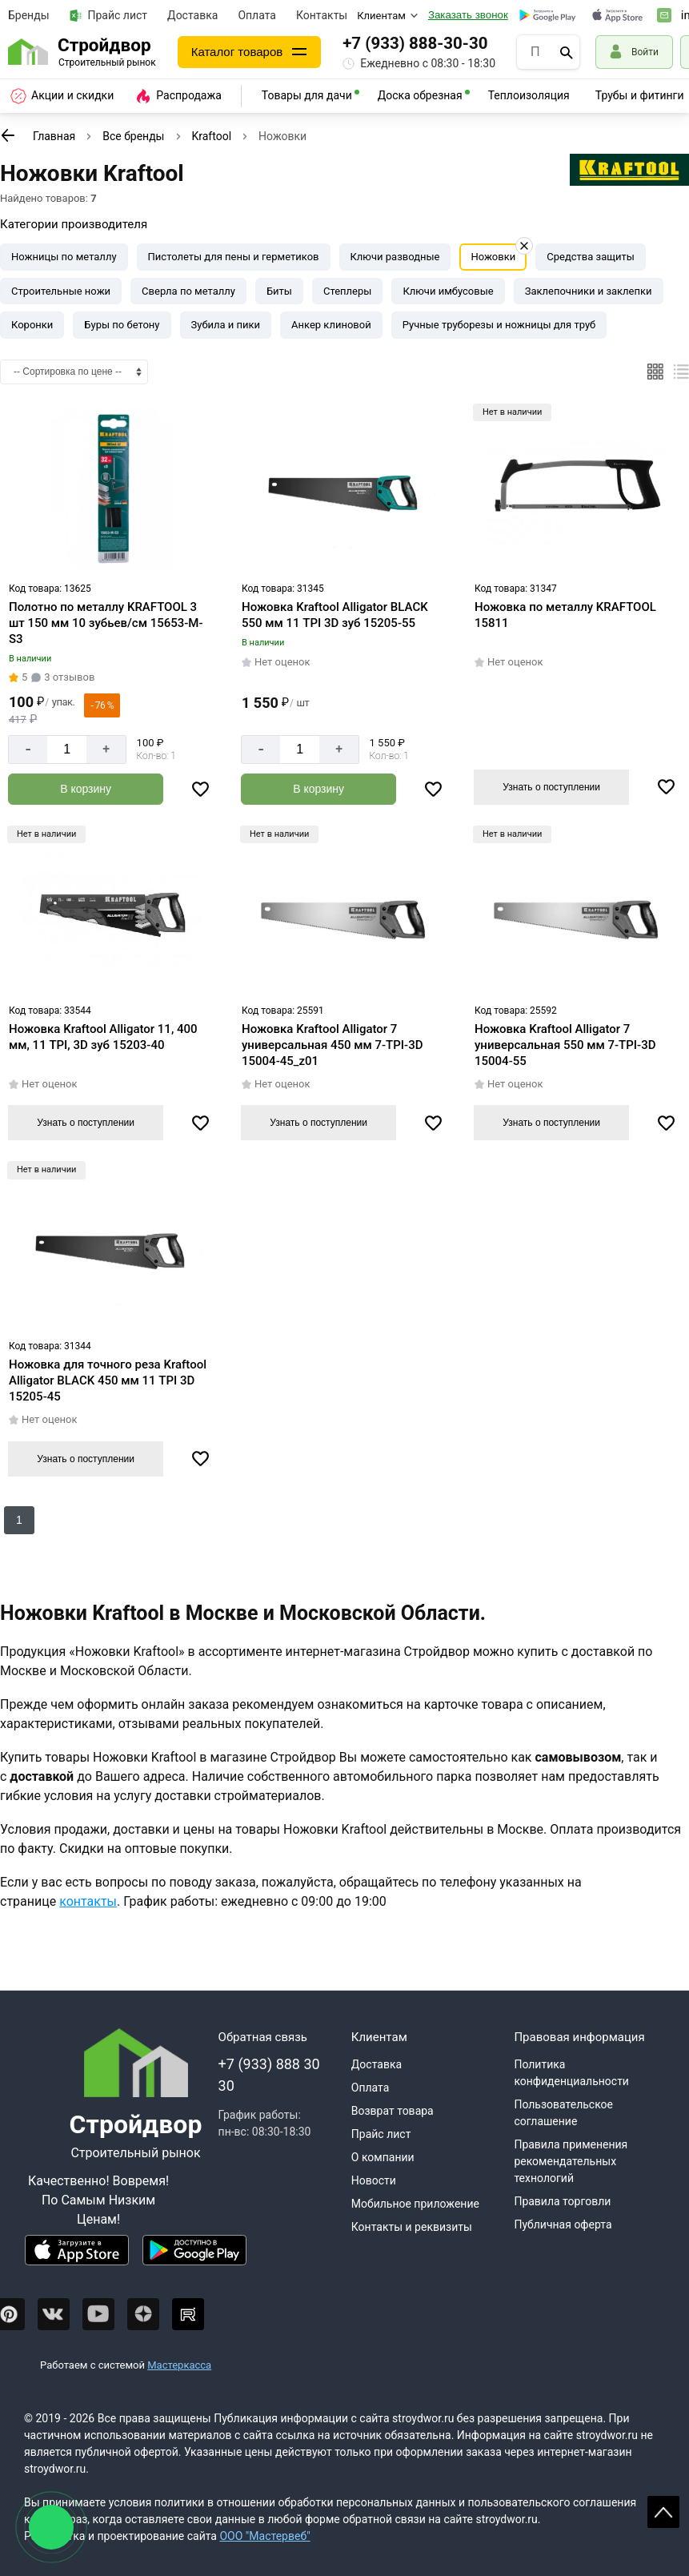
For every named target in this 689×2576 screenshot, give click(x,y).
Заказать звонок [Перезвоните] (468, 15)
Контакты (321, 15)
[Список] (681, 372)
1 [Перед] (19, 1519)
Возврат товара (392, 2110)
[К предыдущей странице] (8, 135)
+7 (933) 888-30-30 (414, 43)
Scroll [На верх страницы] (663, 2512)
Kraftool (212, 136)
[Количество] (66, 749)
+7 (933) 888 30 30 (269, 2075)
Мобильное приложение (415, 2203)
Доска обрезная (420, 95)
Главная (54, 136)
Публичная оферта (562, 2224)
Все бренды (133, 136)
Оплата (257, 15)
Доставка (192, 15)
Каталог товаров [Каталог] (237, 51)
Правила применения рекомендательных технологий (570, 2161)
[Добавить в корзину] (85, 789)
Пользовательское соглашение (563, 2113)
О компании (383, 2157)
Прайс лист (109, 15)
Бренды (29, 15)
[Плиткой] (655, 372)
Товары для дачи (307, 95)
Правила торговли (562, 2201)
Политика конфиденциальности (571, 2073)
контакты (88, 1901)
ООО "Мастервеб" (264, 2536)
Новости (373, 2180)
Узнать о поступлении (551, 787)
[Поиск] (566, 52)
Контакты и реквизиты (411, 2226)
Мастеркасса (179, 2365)
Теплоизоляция (529, 95)
